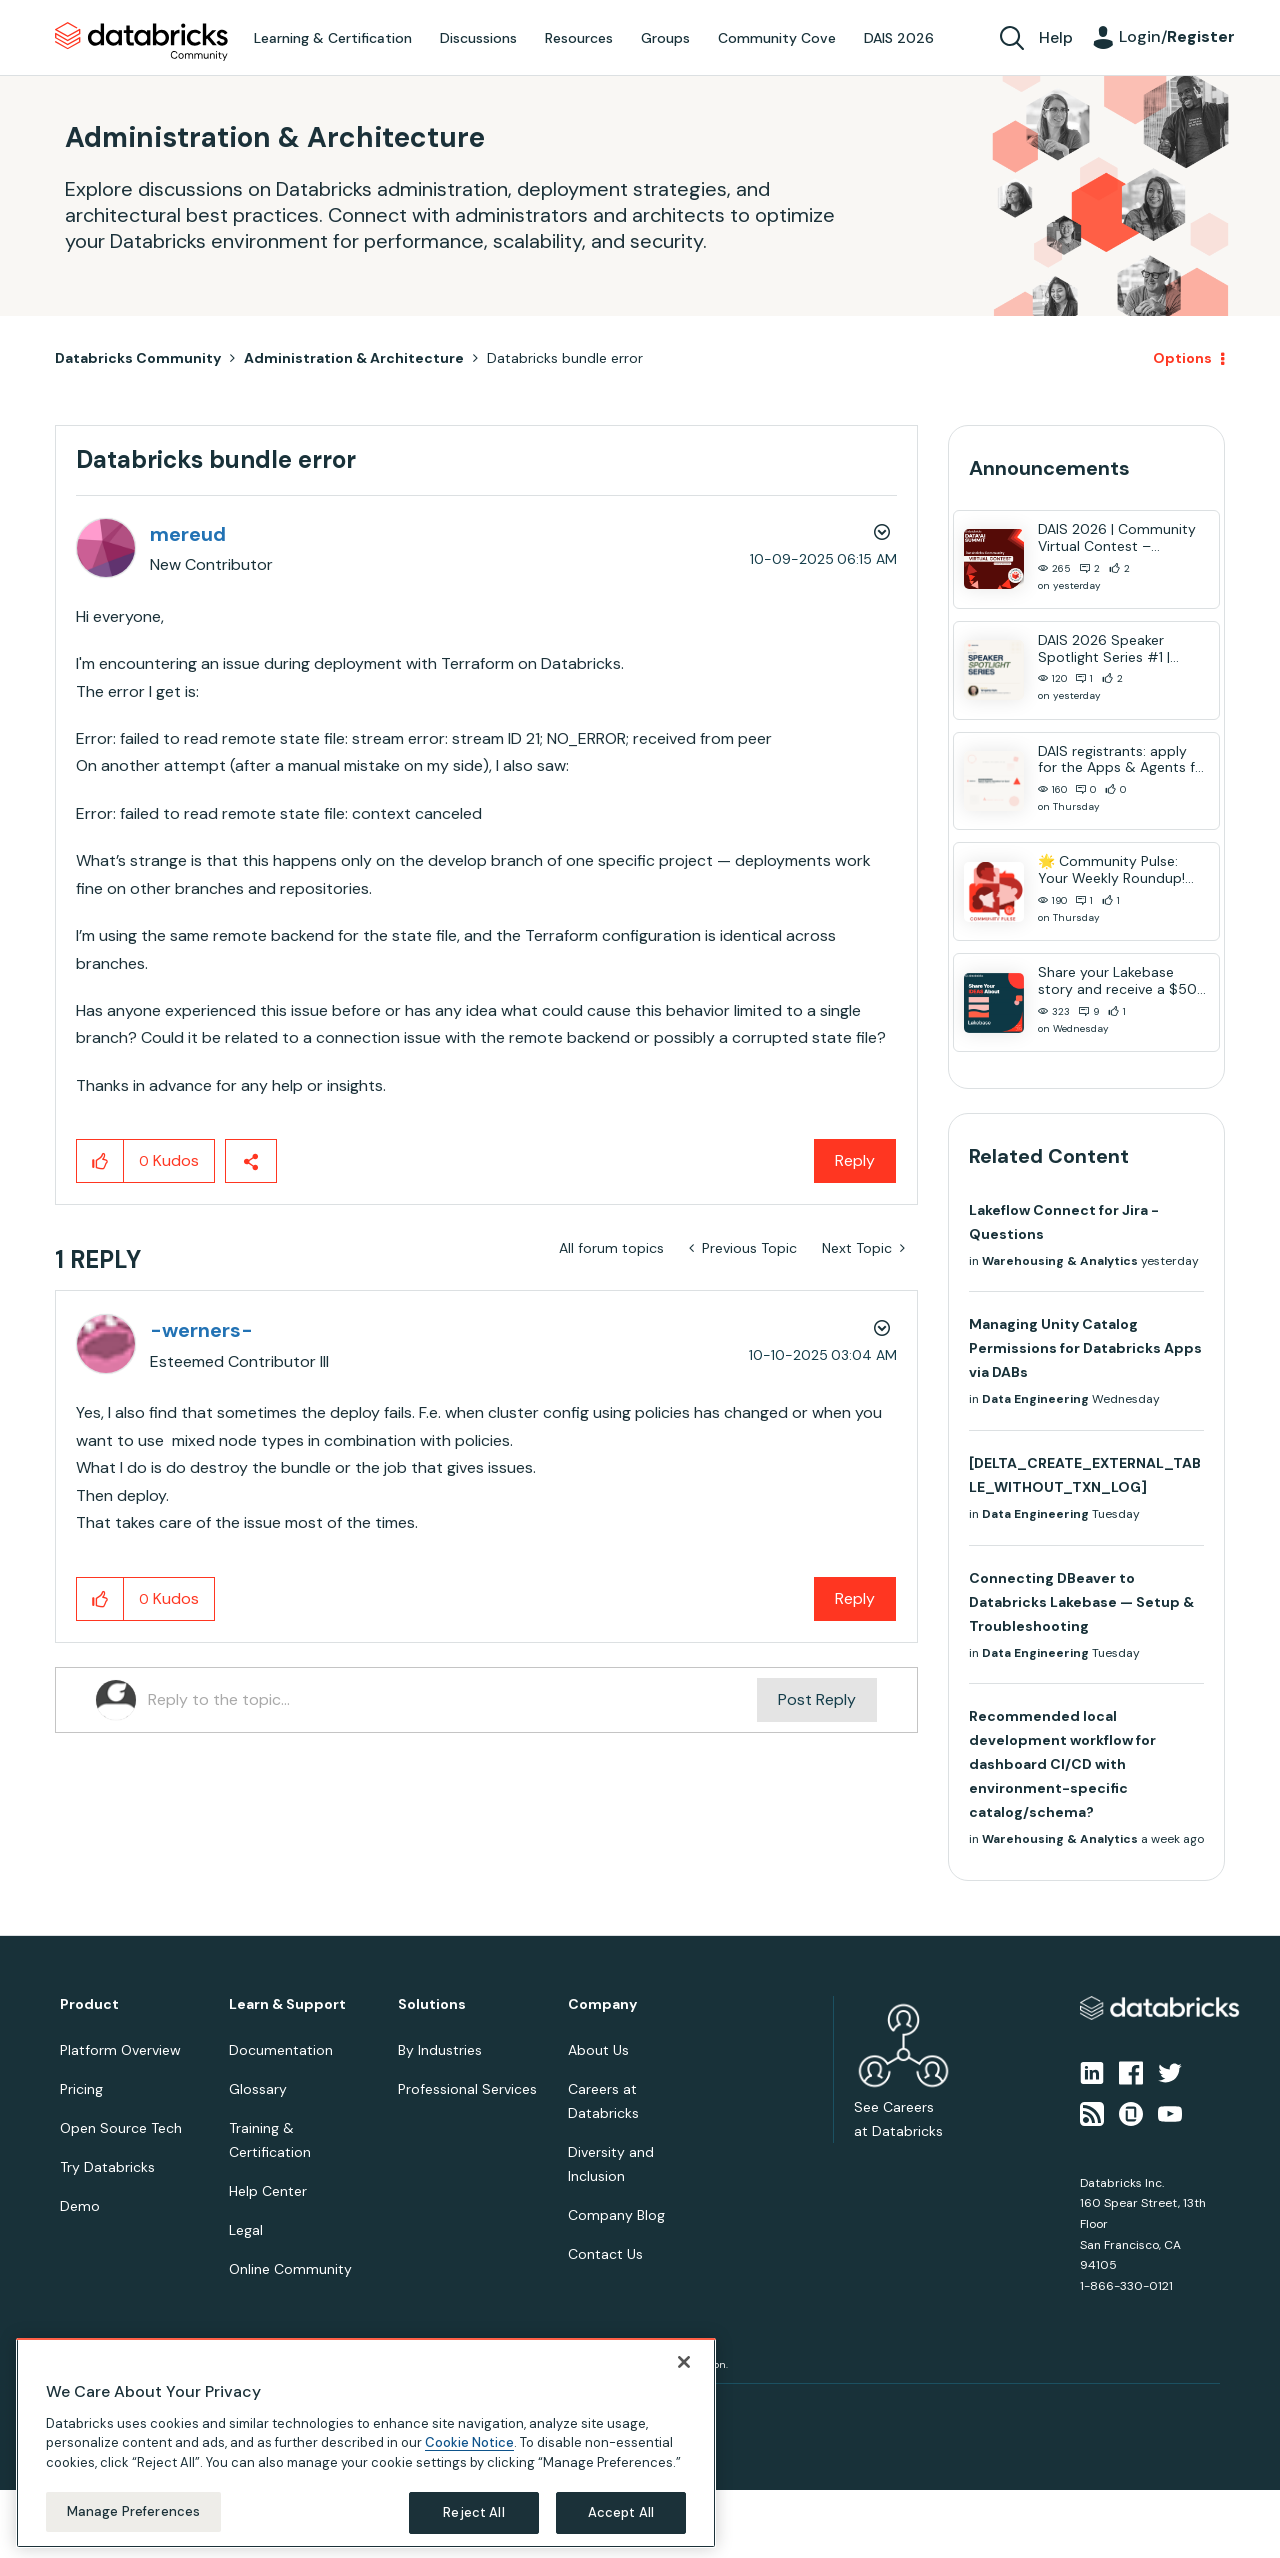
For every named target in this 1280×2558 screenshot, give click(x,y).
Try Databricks (107, 2167)
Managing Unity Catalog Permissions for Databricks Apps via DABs (1085, 1348)
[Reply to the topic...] (452, 1700)
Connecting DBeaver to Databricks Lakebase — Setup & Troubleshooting (1081, 1602)
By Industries (440, 2050)
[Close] (684, 2362)
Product (89, 2004)
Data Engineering (1035, 1399)
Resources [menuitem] (579, 38)
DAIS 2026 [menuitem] (899, 38)
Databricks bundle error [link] (565, 358)
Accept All (621, 2512)
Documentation (281, 2050)
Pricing (81, 2089)
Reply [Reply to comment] (855, 1598)
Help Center (268, 2191)
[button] (100, 1161)
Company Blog (616, 2215)
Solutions (432, 2004)
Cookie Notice (469, 2442)
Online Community (290, 2269)
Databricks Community (141, 42)
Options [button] (1182, 358)
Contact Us (605, 2254)
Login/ (1177, 36)
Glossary (258, 2089)
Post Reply (817, 1699)
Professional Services (467, 2089)
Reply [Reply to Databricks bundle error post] (855, 1160)
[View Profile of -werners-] (201, 1330)
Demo (80, 2206)
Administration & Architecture (354, 358)
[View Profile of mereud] (188, 534)
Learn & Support (287, 2004)
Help (1056, 37)
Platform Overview (120, 2050)
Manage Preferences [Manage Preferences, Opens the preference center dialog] (133, 2511)
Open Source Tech (121, 2128)
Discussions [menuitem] (478, 38)
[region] (366, 2443)
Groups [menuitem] (665, 38)
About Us (598, 2050)
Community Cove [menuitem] (777, 38)
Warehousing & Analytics (1060, 1261)
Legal (246, 2230)
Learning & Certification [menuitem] (333, 38)
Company (602, 2004)
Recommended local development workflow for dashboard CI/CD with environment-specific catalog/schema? (1062, 1764)
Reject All (473, 2512)
